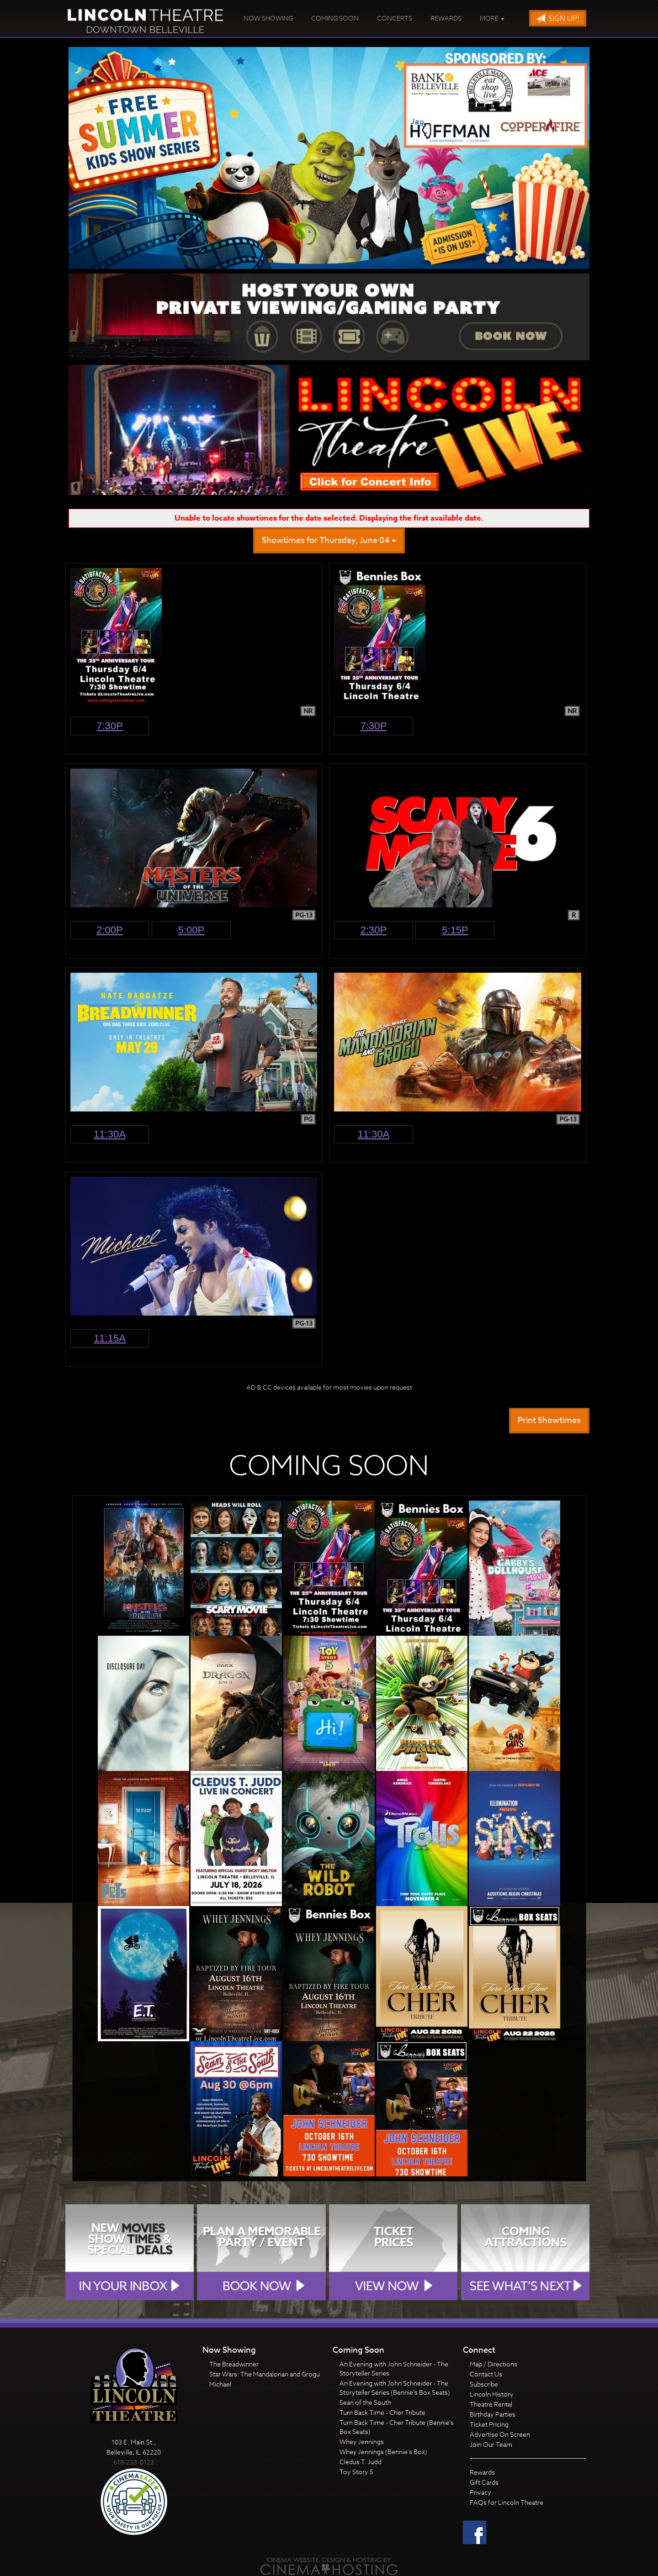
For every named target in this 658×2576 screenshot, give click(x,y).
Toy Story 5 (356, 2471)
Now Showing (268, 18)
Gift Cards (484, 2482)
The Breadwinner (234, 2364)
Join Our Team (491, 2444)
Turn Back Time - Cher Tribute (382, 2412)
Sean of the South (365, 2402)
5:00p (191, 930)
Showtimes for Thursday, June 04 (329, 540)
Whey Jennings (362, 2441)
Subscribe (484, 2384)
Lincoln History (492, 2394)
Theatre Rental (491, 2404)
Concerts (394, 18)
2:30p (374, 930)
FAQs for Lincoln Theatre (506, 2502)
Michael (220, 2384)
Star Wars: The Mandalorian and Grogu (264, 2374)
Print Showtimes (549, 1420)
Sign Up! (557, 18)
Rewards (446, 18)
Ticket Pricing (489, 2424)
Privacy (480, 2492)
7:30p (109, 726)
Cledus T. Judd (361, 2461)
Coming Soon (335, 18)
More (492, 18)
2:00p (109, 930)
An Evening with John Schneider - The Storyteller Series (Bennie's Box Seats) (395, 2388)
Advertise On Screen (500, 2434)
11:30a (110, 1134)
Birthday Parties (492, 2414)
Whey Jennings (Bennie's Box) (383, 2451)
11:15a (110, 1338)
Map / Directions (493, 2364)
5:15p (455, 930)
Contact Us (486, 2374)
